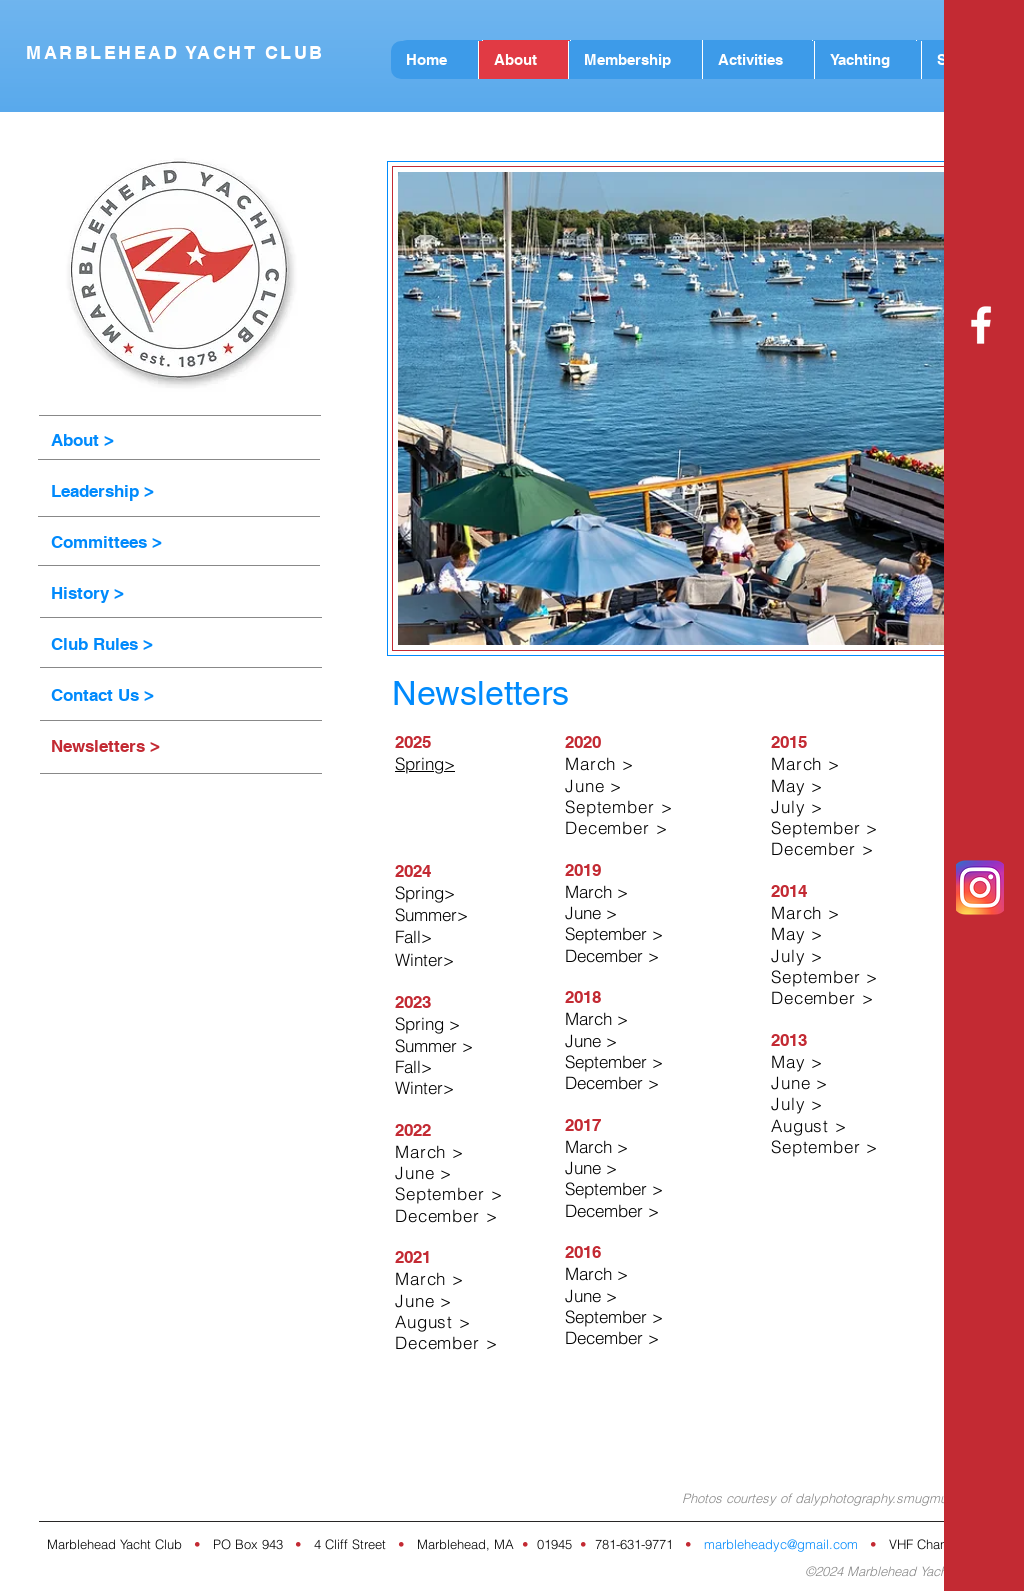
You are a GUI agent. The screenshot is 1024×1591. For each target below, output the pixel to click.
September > (614, 933)
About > (82, 440)
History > (87, 593)
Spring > (427, 1023)
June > (591, 912)
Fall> (413, 936)
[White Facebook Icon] (981, 325)
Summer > (434, 1045)
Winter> (424, 1087)
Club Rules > (102, 644)
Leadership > (102, 491)
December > (612, 955)
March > (596, 891)
